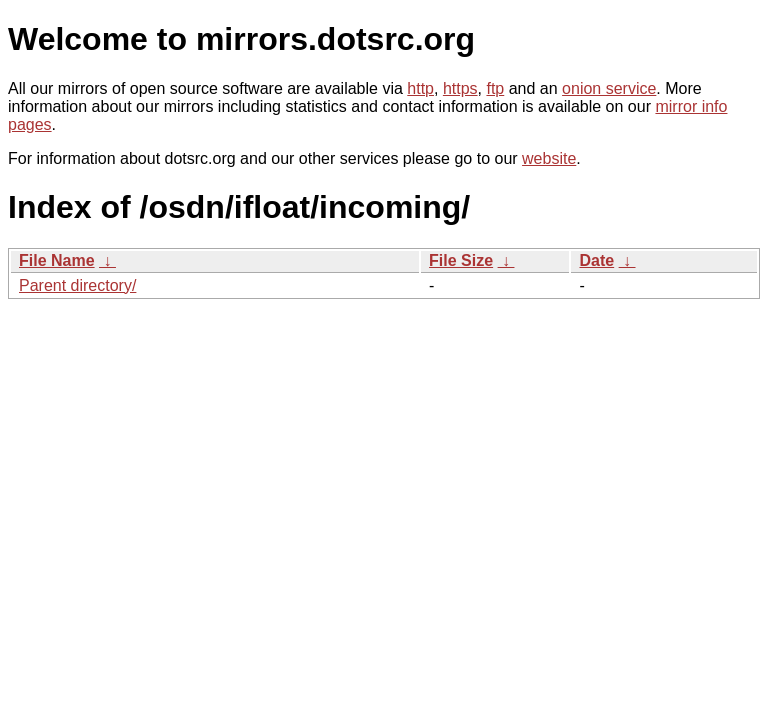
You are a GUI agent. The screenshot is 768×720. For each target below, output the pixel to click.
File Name (57, 260)
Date (596, 260)
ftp (495, 88)
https (460, 88)
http (420, 88)
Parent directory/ (77, 285)
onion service (609, 88)
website (549, 158)
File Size (461, 260)
